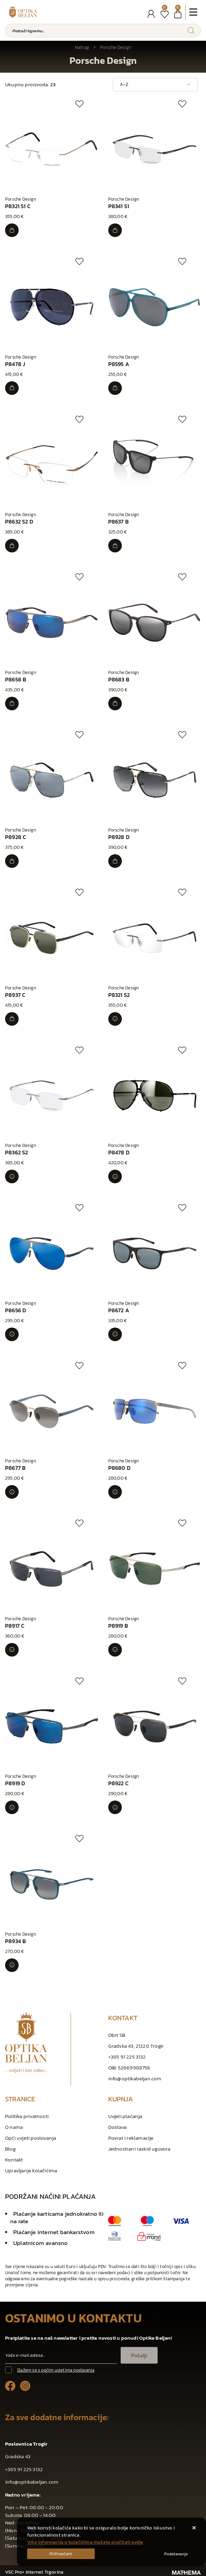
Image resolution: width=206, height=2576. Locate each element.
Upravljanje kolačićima (31, 2170)
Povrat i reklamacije (131, 2138)
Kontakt (14, 2159)
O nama (14, 2127)
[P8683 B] (115, 703)
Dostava (117, 2127)
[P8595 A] (115, 388)
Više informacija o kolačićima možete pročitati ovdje (85, 2542)
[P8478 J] (12, 388)
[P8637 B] (115, 545)
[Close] (61, 2553)
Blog (10, 2149)
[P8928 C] (12, 861)
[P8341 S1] (115, 230)
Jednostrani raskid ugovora (139, 2149)
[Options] (176, 2554)
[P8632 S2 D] (12, 545)
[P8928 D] (115, 861)
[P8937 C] (12, 1019)
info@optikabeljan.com (135, 2078)
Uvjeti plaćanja (125, 2116)
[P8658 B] (12, 703)
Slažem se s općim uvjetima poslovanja (55, 2370)
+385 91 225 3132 (127, 2057)
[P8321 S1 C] (12, 230)
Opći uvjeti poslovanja (30, 2138)
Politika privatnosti (27, 2116)
